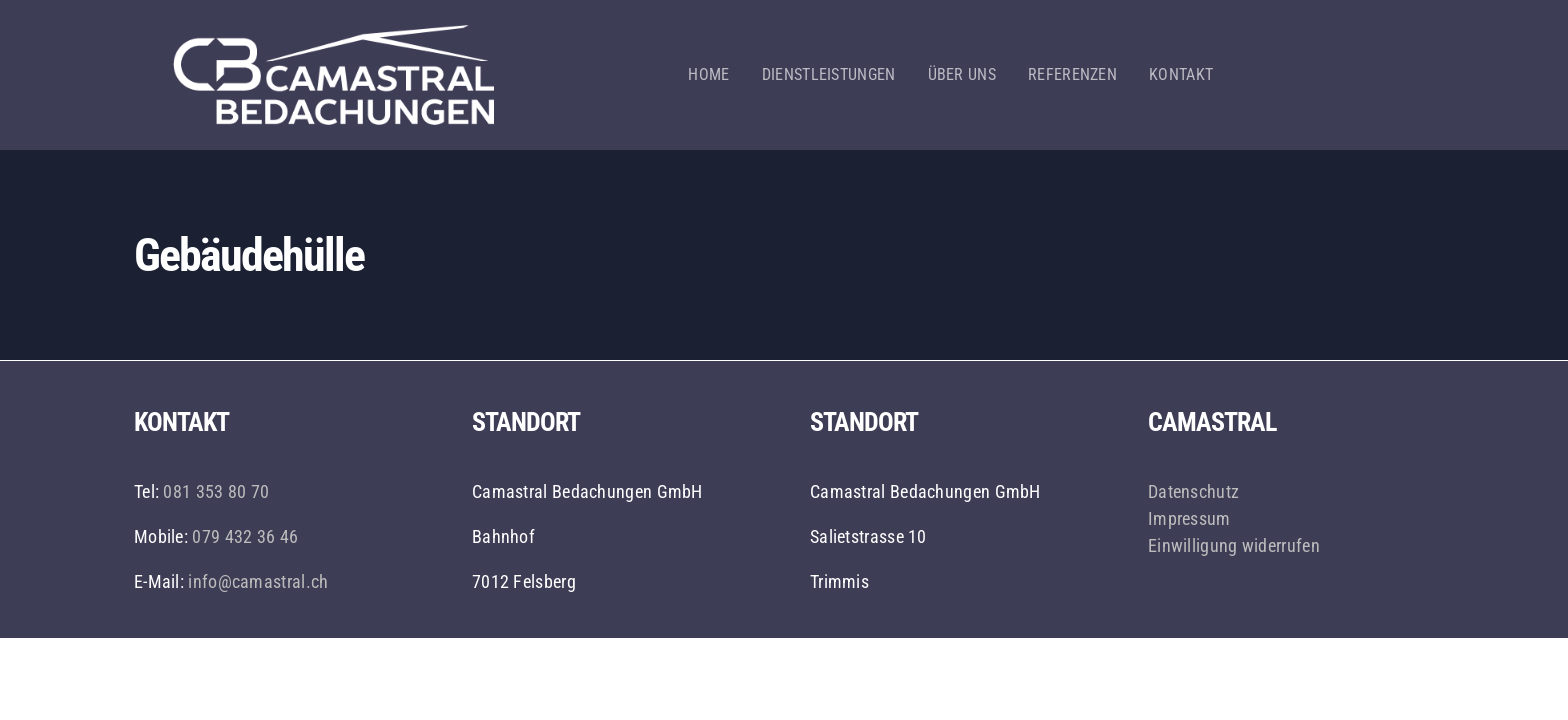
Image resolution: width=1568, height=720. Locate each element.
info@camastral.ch (258, 581)
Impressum (1189, 518)
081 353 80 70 (216, 491)
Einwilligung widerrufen (1234, 545)
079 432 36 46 (243, 536)
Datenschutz (1193, 491)
